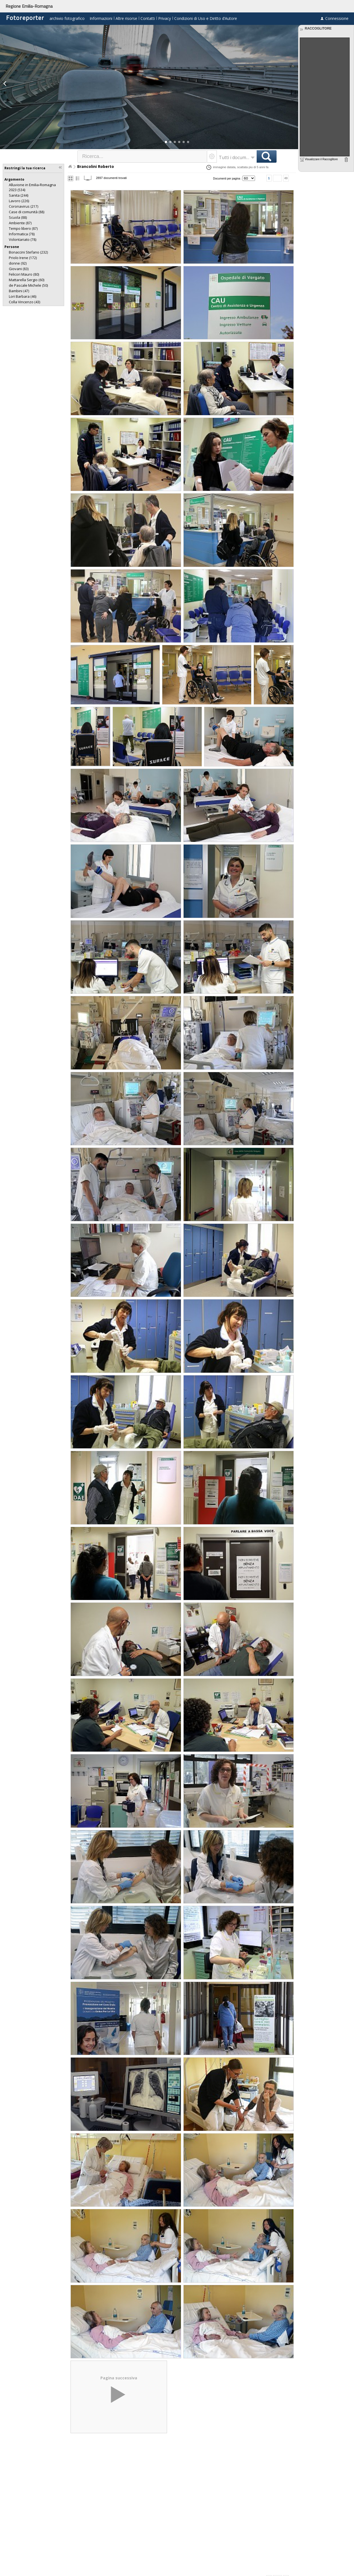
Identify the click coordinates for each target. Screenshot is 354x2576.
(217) (23, 206)
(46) (22, 296)
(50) (28, 285)
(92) (18, 263)
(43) (24, 302)
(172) (23, 257)
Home (70, 166)
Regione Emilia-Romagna (29, 6)
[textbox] (142, 156)
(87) (20, 223)
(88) (26, 212)
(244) (18, 195)
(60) (26, 280)
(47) (19, 291)
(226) (19, 201)
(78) (22, 234)
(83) (18, 269)
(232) (28, 252)
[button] (166, 142)
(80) (24, 274)
